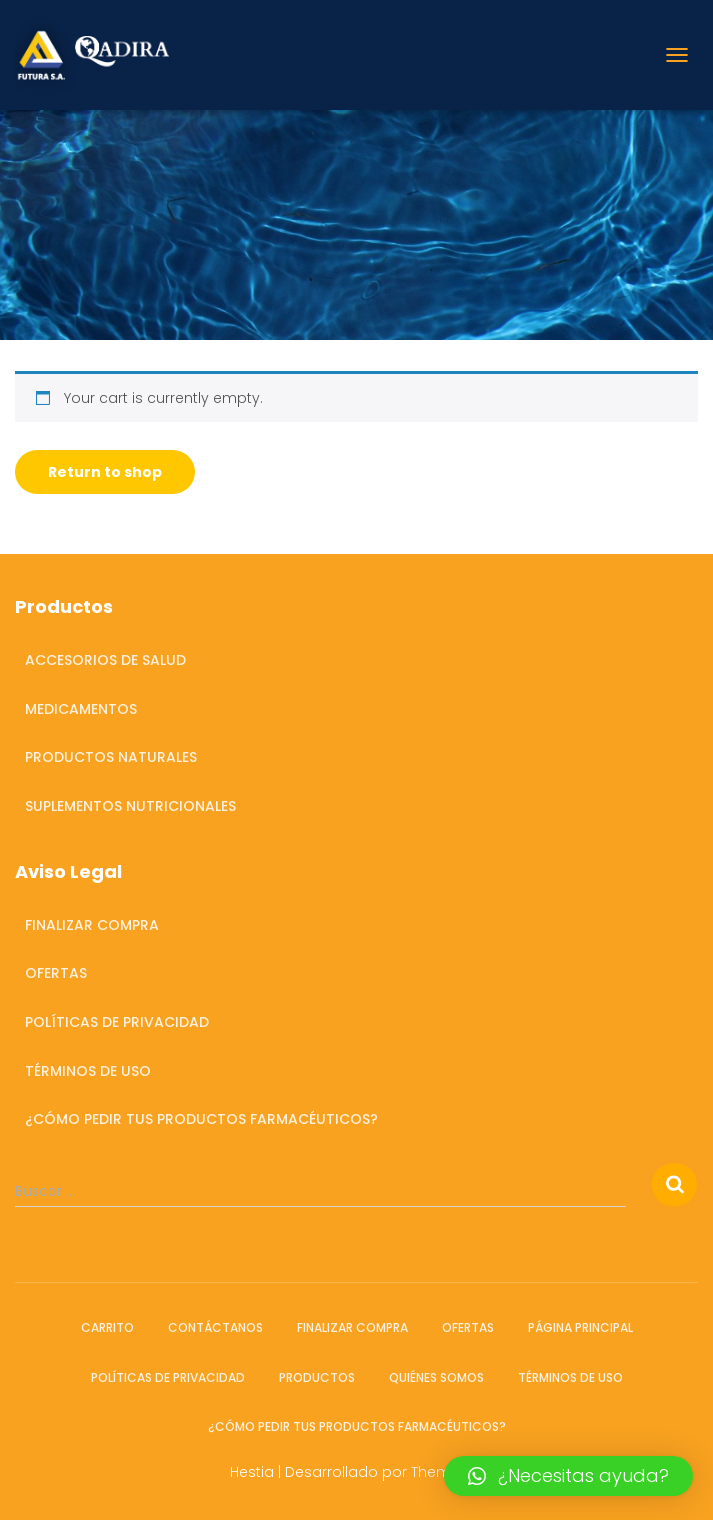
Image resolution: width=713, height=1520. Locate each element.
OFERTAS (56, 973)
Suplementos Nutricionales (130, 806)
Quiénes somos (436, 1377)
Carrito (107, 1327)
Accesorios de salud (105, 660)
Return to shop (105, 472)
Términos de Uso (88, 1071)
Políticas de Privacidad (117, 1022)
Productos (317, 1377)
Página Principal (580, 1327)
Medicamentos (81, 709)
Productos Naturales (111, 757)
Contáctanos (215, 1327)
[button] (568, 1476)
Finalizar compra (92, 925)
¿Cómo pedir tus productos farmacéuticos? (201, 1119)
